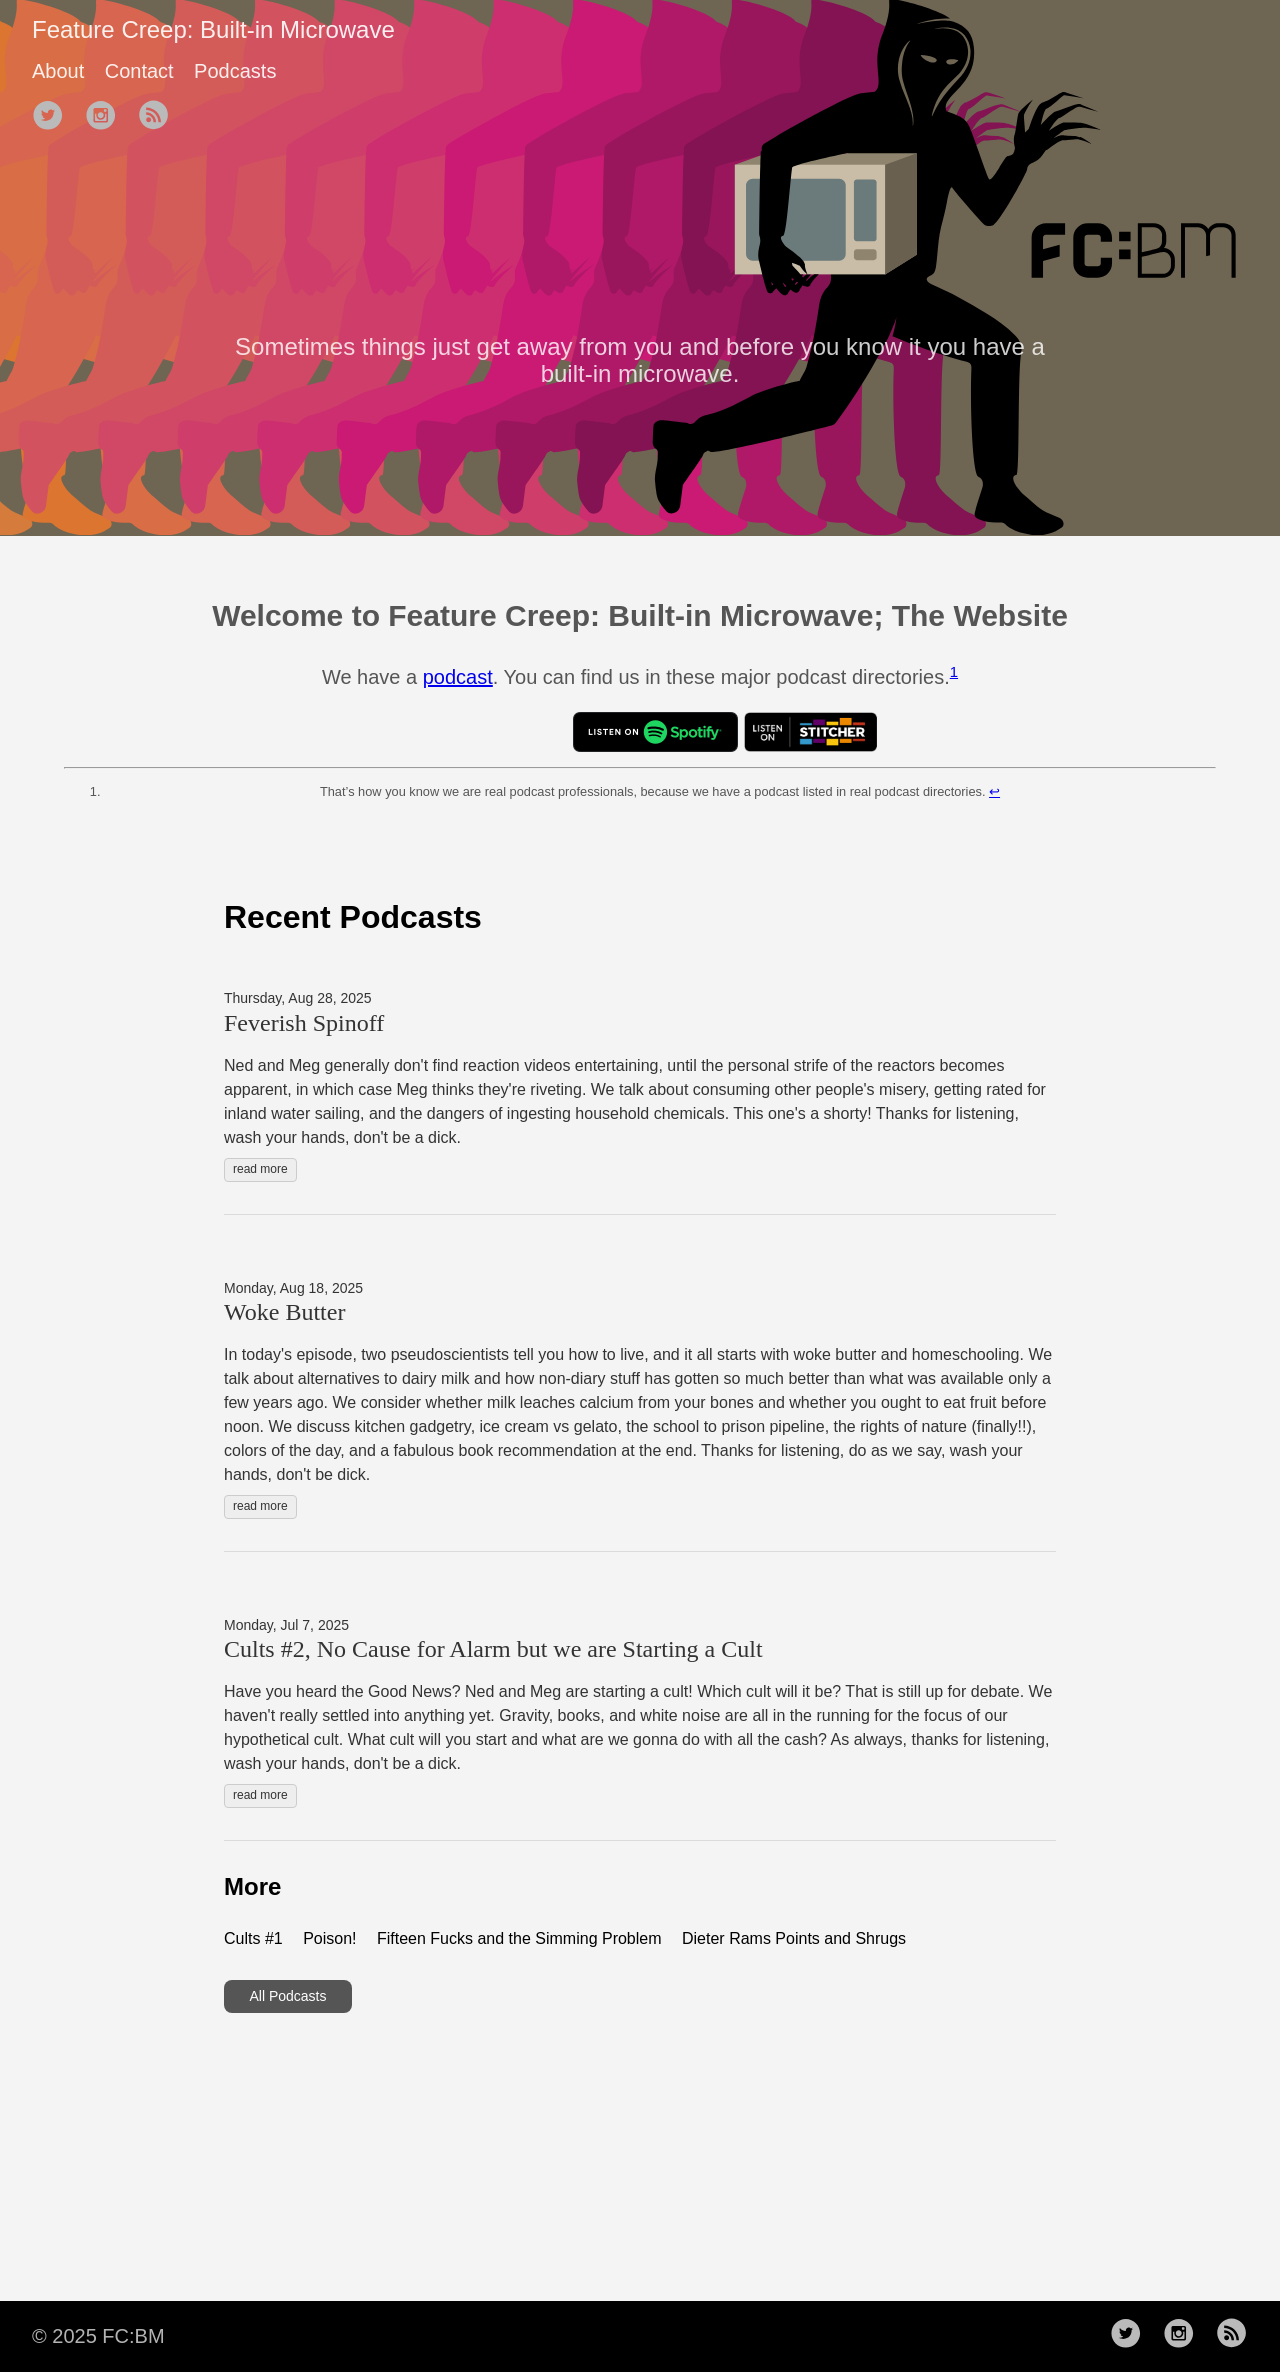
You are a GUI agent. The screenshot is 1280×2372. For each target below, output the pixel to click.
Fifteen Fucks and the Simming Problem (519, 1938)
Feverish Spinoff (304, 1023)
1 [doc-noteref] (954, 671)
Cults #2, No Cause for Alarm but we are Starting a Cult (493, 1649)
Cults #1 (253, 1938)
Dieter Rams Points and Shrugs (794, 1938)
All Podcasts (287, 1996)
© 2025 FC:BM (98, 2336)
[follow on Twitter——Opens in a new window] (54, 117)
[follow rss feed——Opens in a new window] (160, 117)
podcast (458, 677)
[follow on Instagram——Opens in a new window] (107, 117)
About (58, 71)
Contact (139, 71)
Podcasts (235, 71)
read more (260, 1169)
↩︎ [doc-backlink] (994, 791)
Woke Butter (284, 1312)
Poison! (329, 1938)
